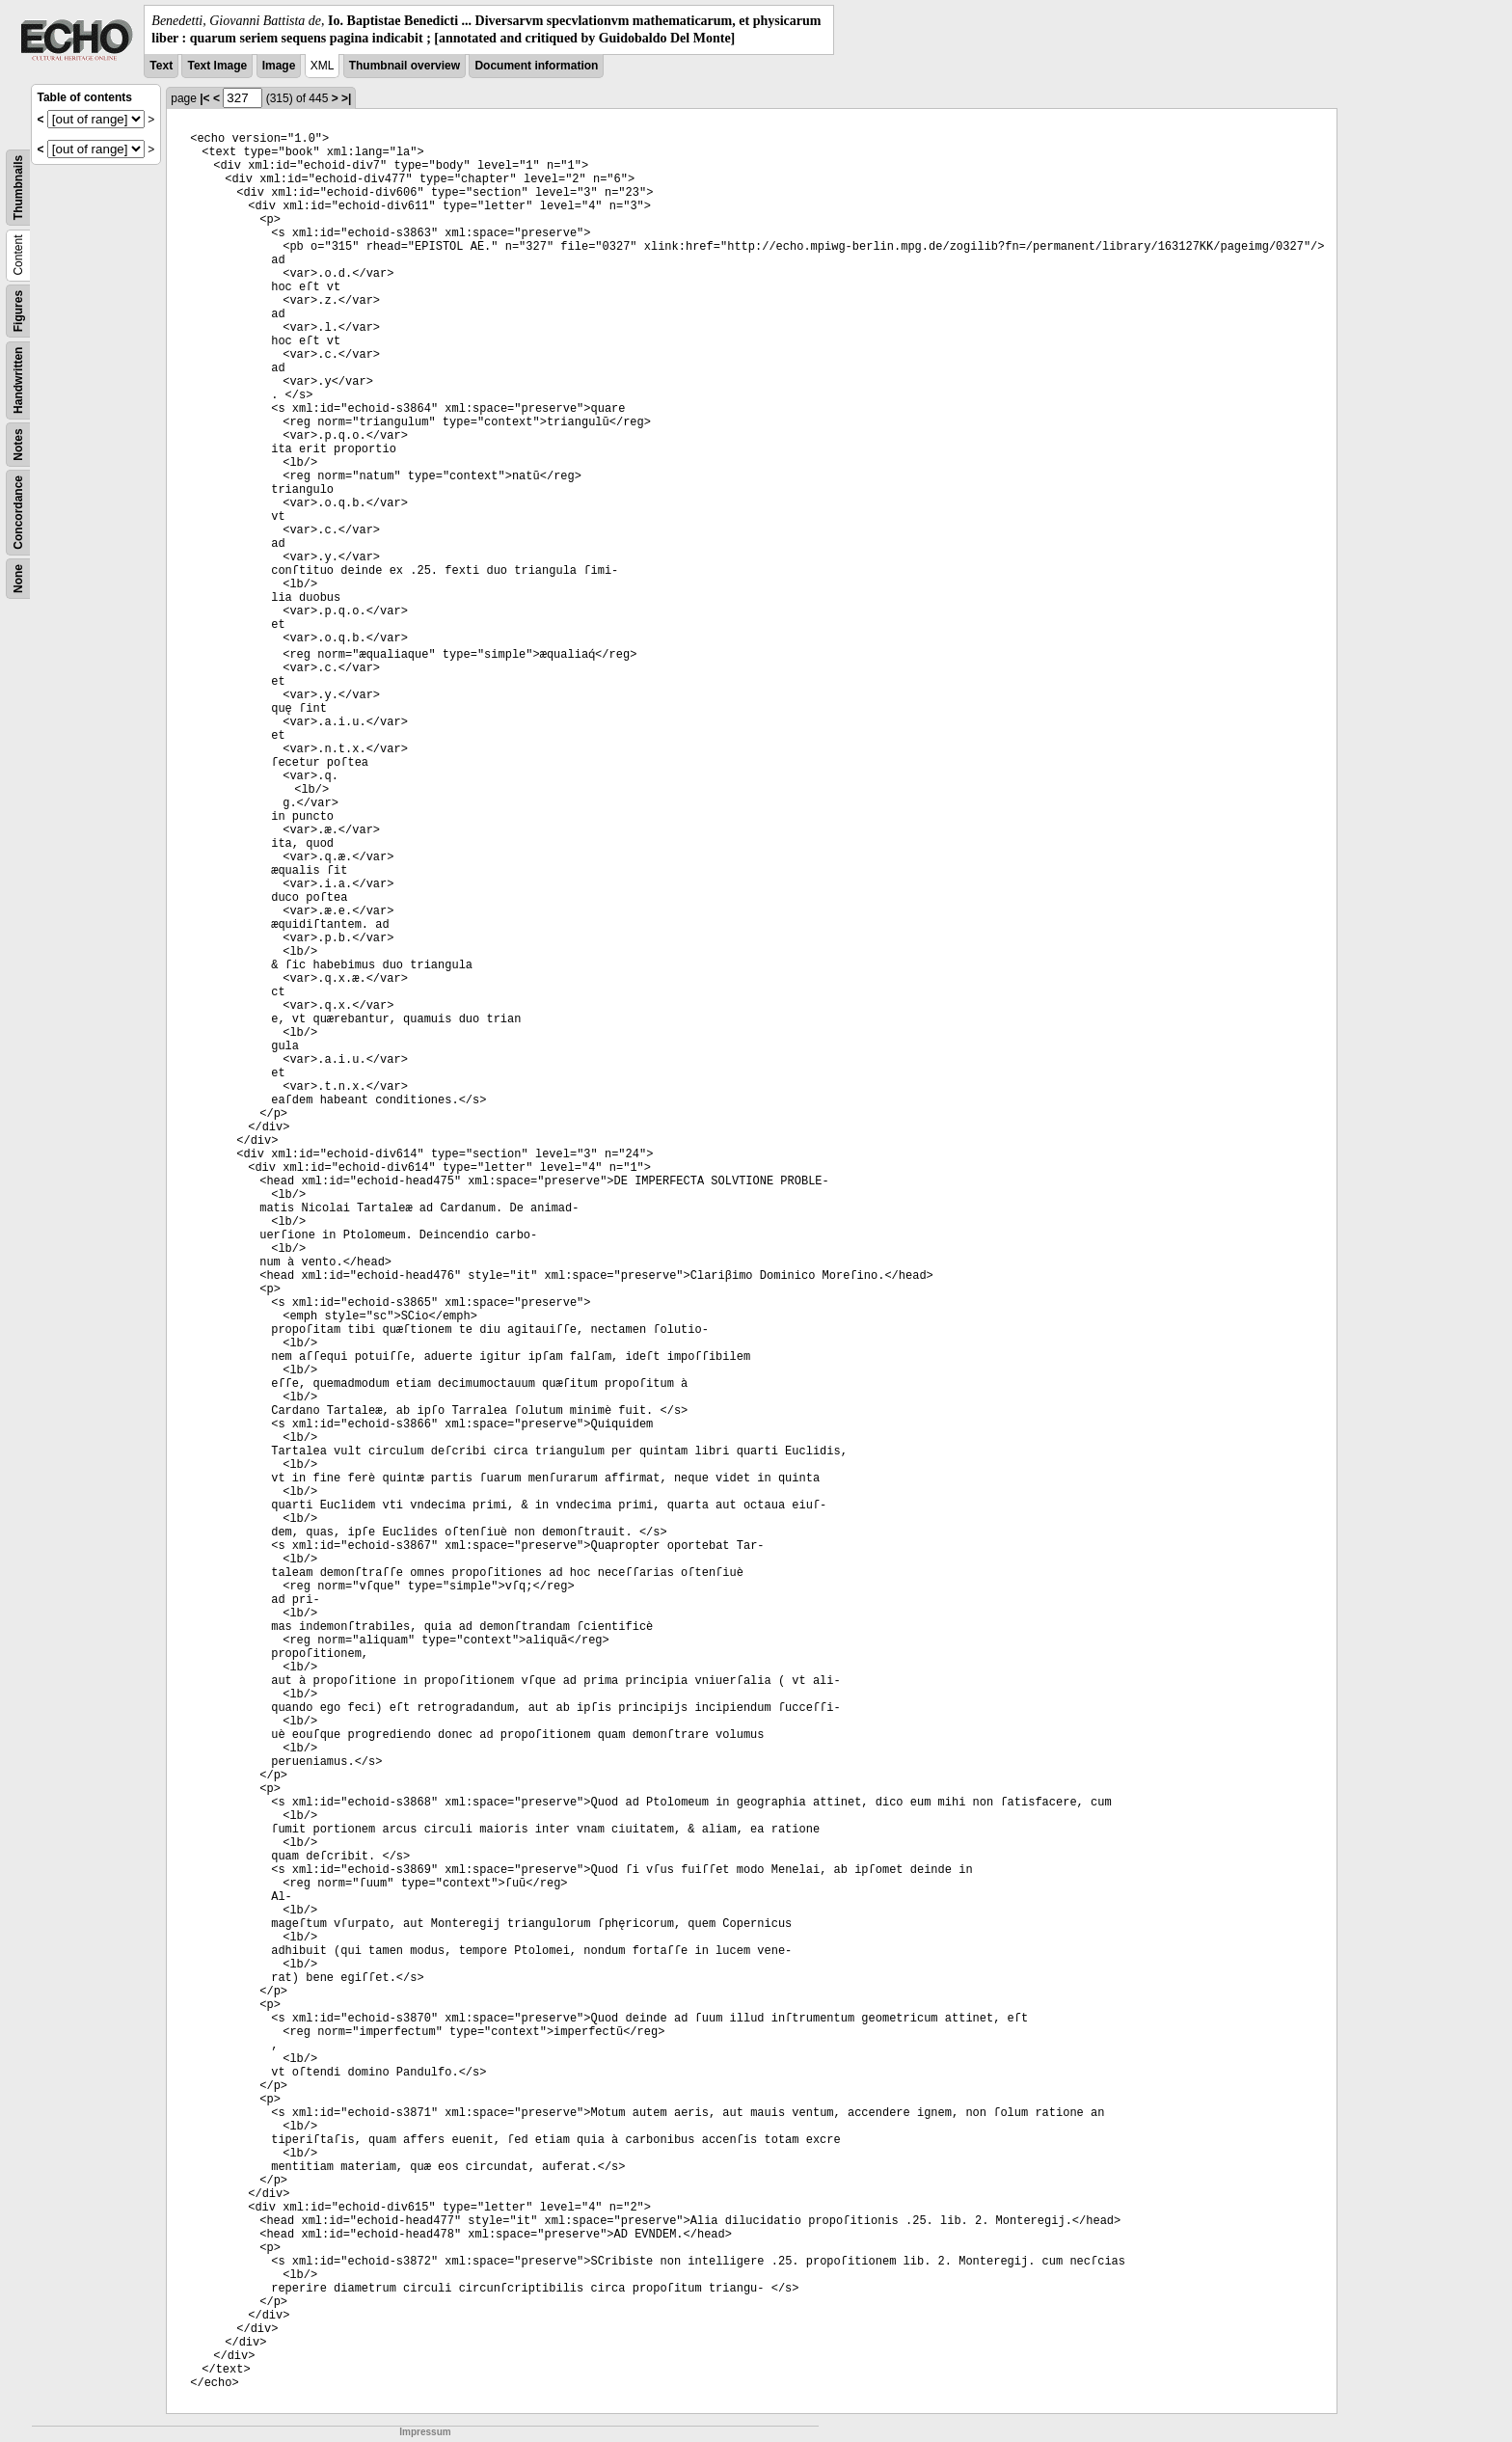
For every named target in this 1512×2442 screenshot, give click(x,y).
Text (161, 65)
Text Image (217, 65)
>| (346, 98)
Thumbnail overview (404, 65)
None (18, 578)
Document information (536, 65)
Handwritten (18, 380)
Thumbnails (18, 187)
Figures (18, 311)
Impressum (424, 2432)
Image (279, 65)
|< (204, 98)
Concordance (18, 512)
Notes (18, 445)
